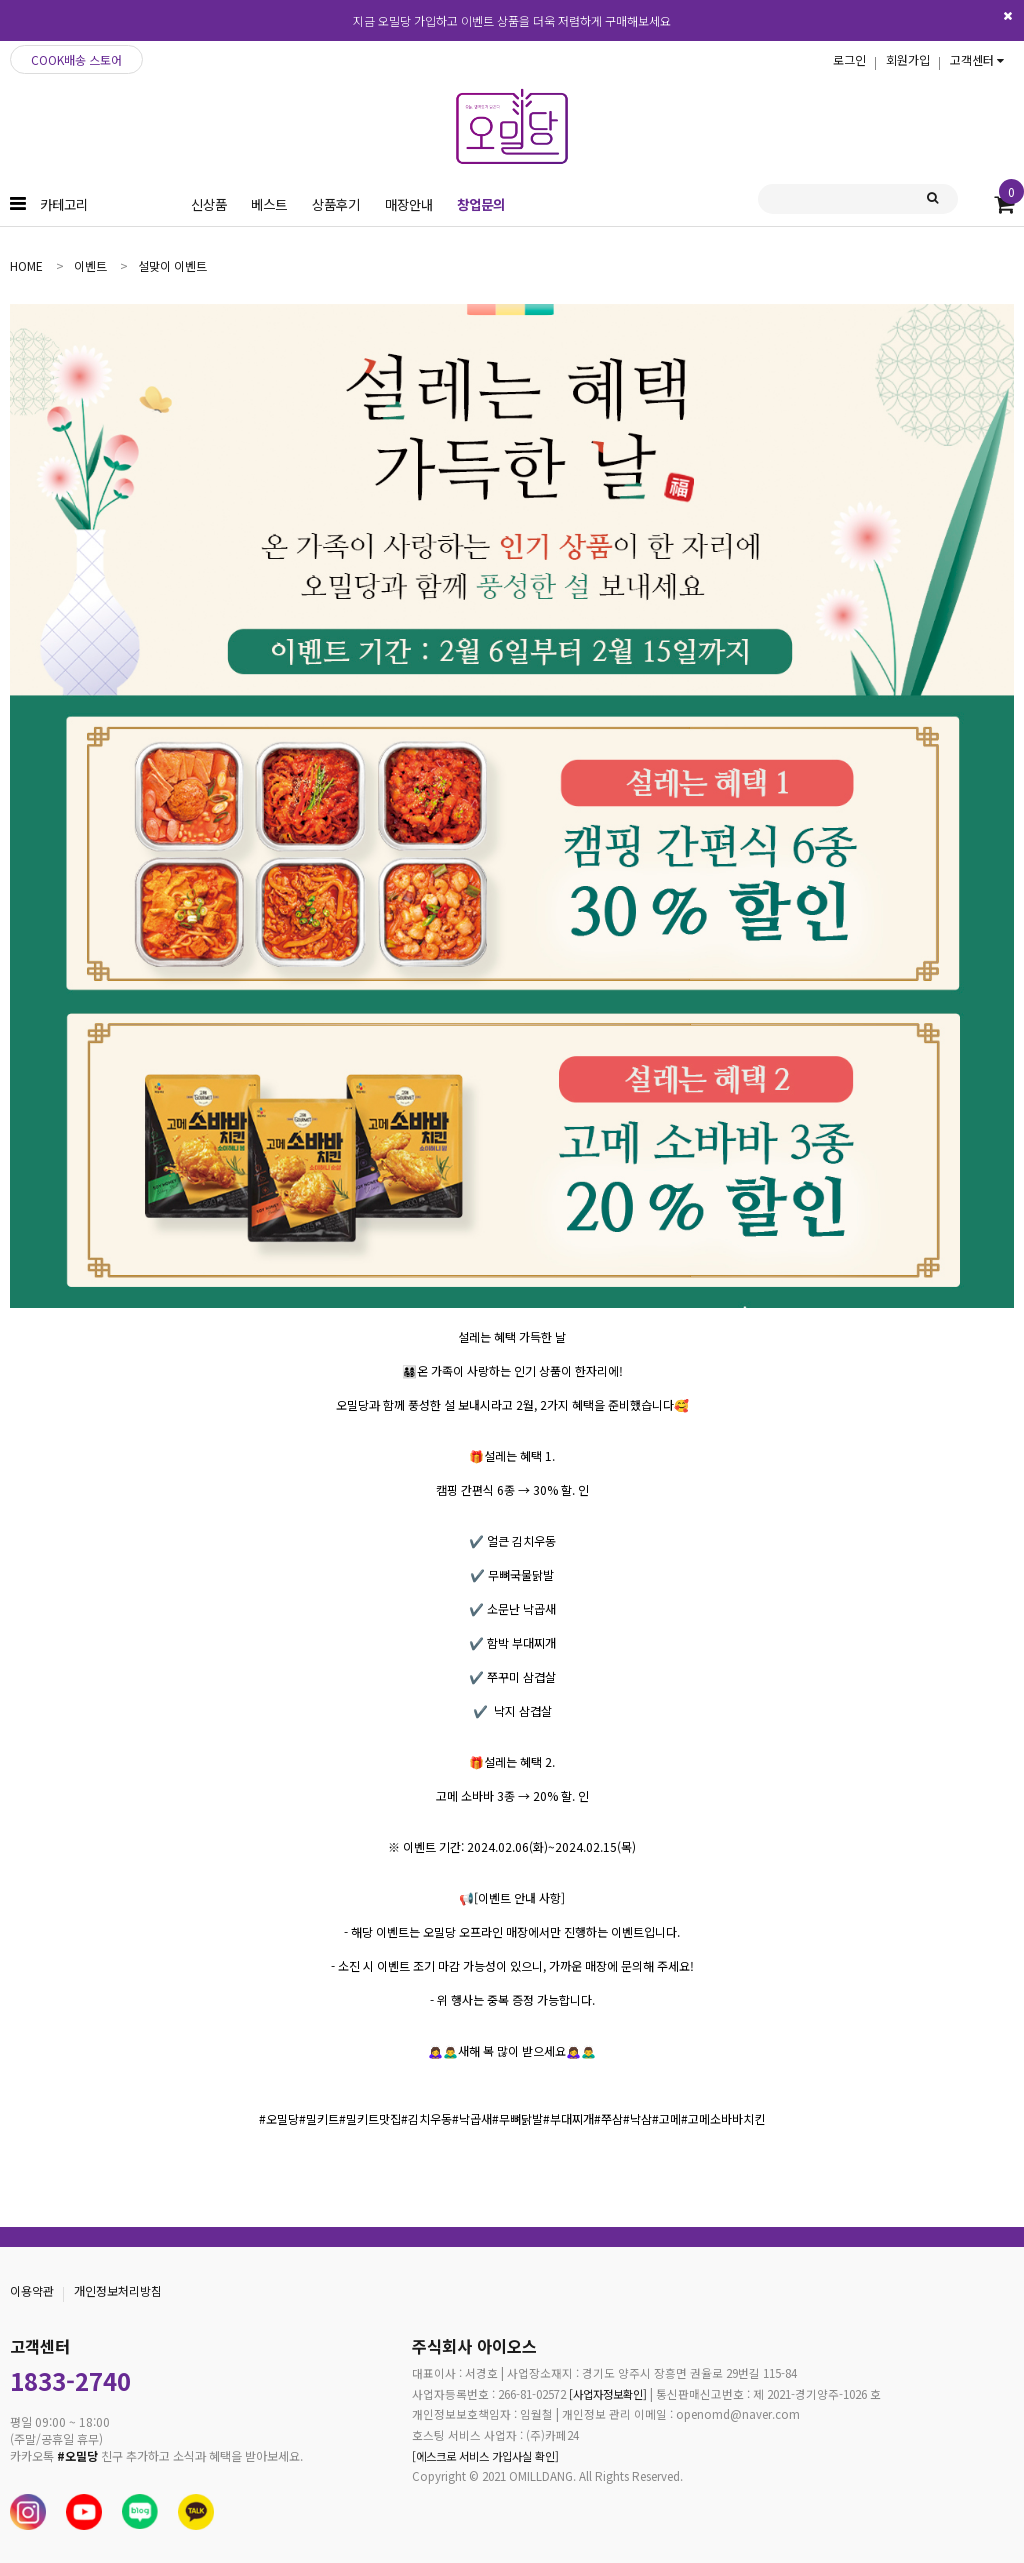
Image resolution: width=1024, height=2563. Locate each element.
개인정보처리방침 (118, 2290)
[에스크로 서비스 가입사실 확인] (485, 2455)
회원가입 (908, 59)
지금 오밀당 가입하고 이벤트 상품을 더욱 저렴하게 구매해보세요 (512, 20)
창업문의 (481, 204)
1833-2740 (70, 2380)
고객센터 (977, 59)
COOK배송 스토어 (76, 59)
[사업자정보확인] (601, 2393)
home (26, 265)
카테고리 (64, 204)
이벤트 (90, 265)
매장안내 (409, 204)
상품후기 (336, 204)
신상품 (209, 204)
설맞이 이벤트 (172, 265)
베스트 (269, 204)
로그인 (849, 59)
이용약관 (32, 2290)
